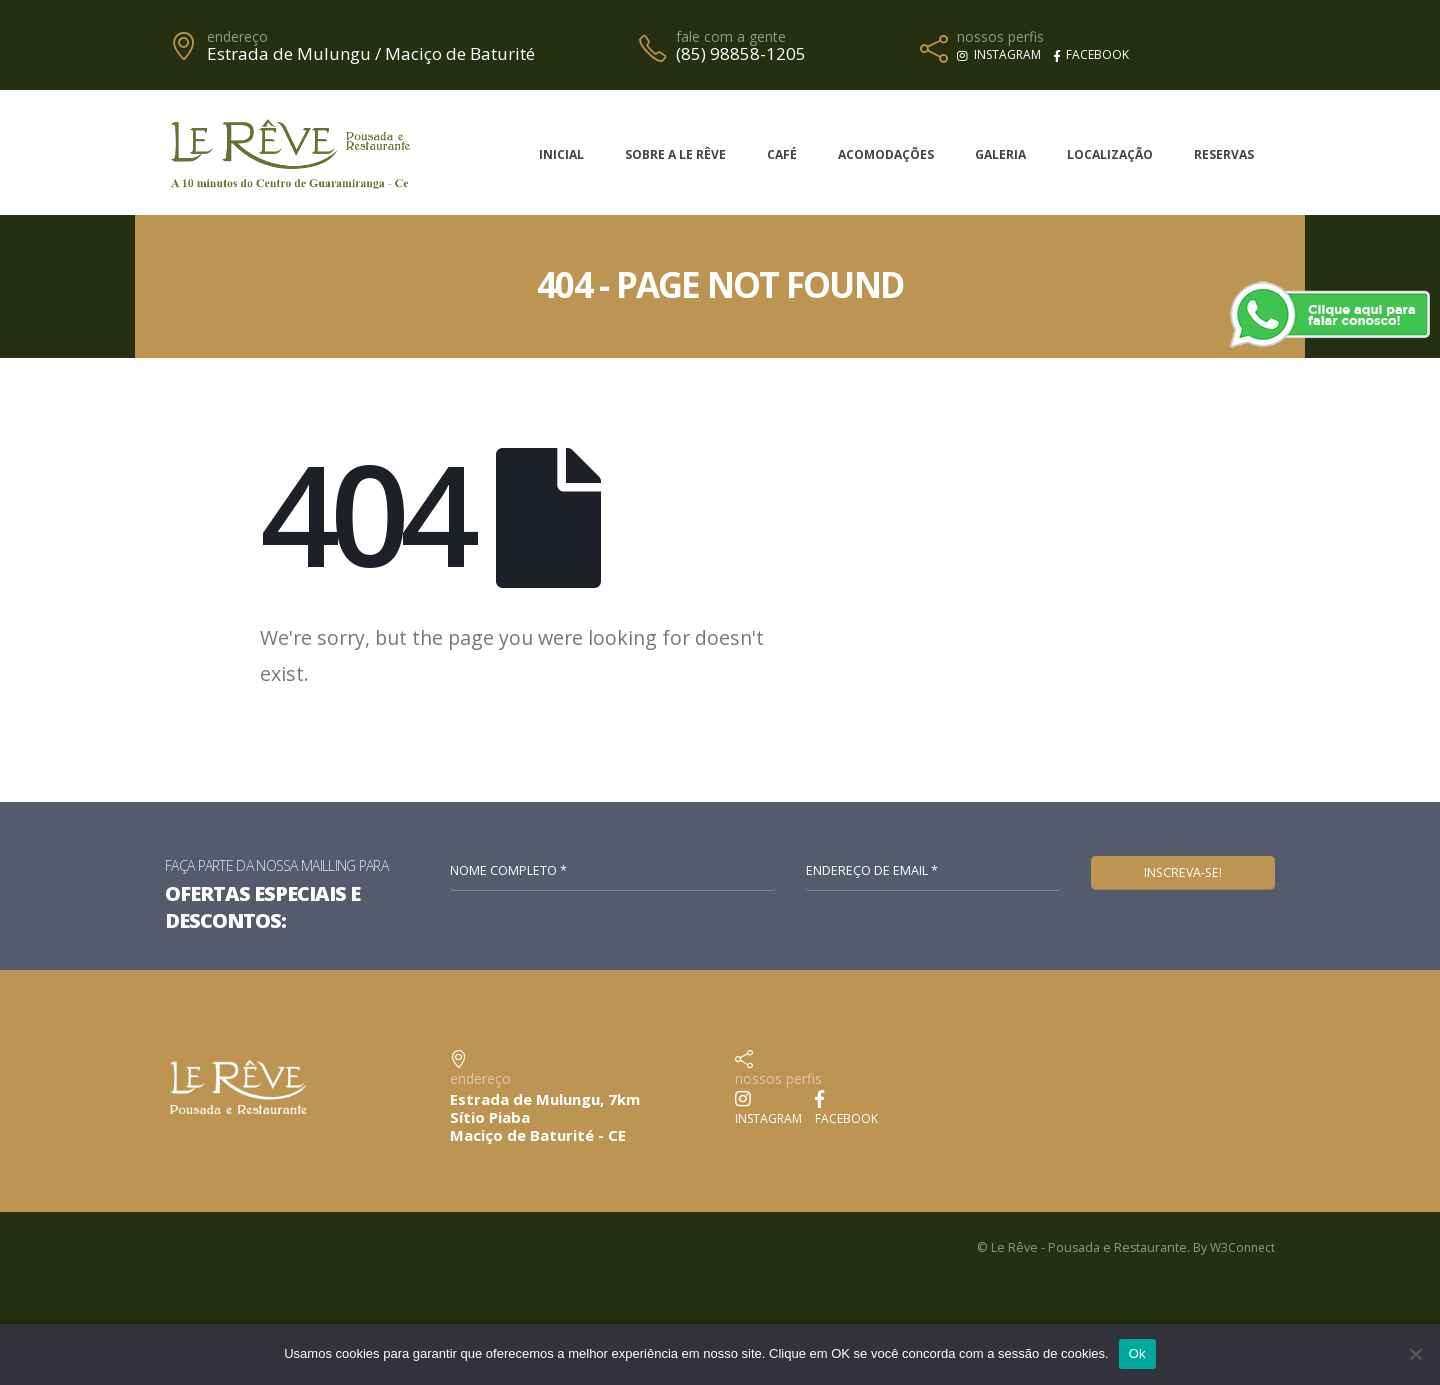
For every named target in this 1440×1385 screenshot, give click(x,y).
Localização (1110, 154)
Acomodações (886, 154)
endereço (237, 37)
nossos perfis (1000, 37)
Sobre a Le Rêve (675, 154)
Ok (1137, 1353)
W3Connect (1240, 1248)
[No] (1415, 1354)
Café (782, 154)
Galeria (1000, 154)
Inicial (561, 154)
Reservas (1224, 154)
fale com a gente (731, 37)
